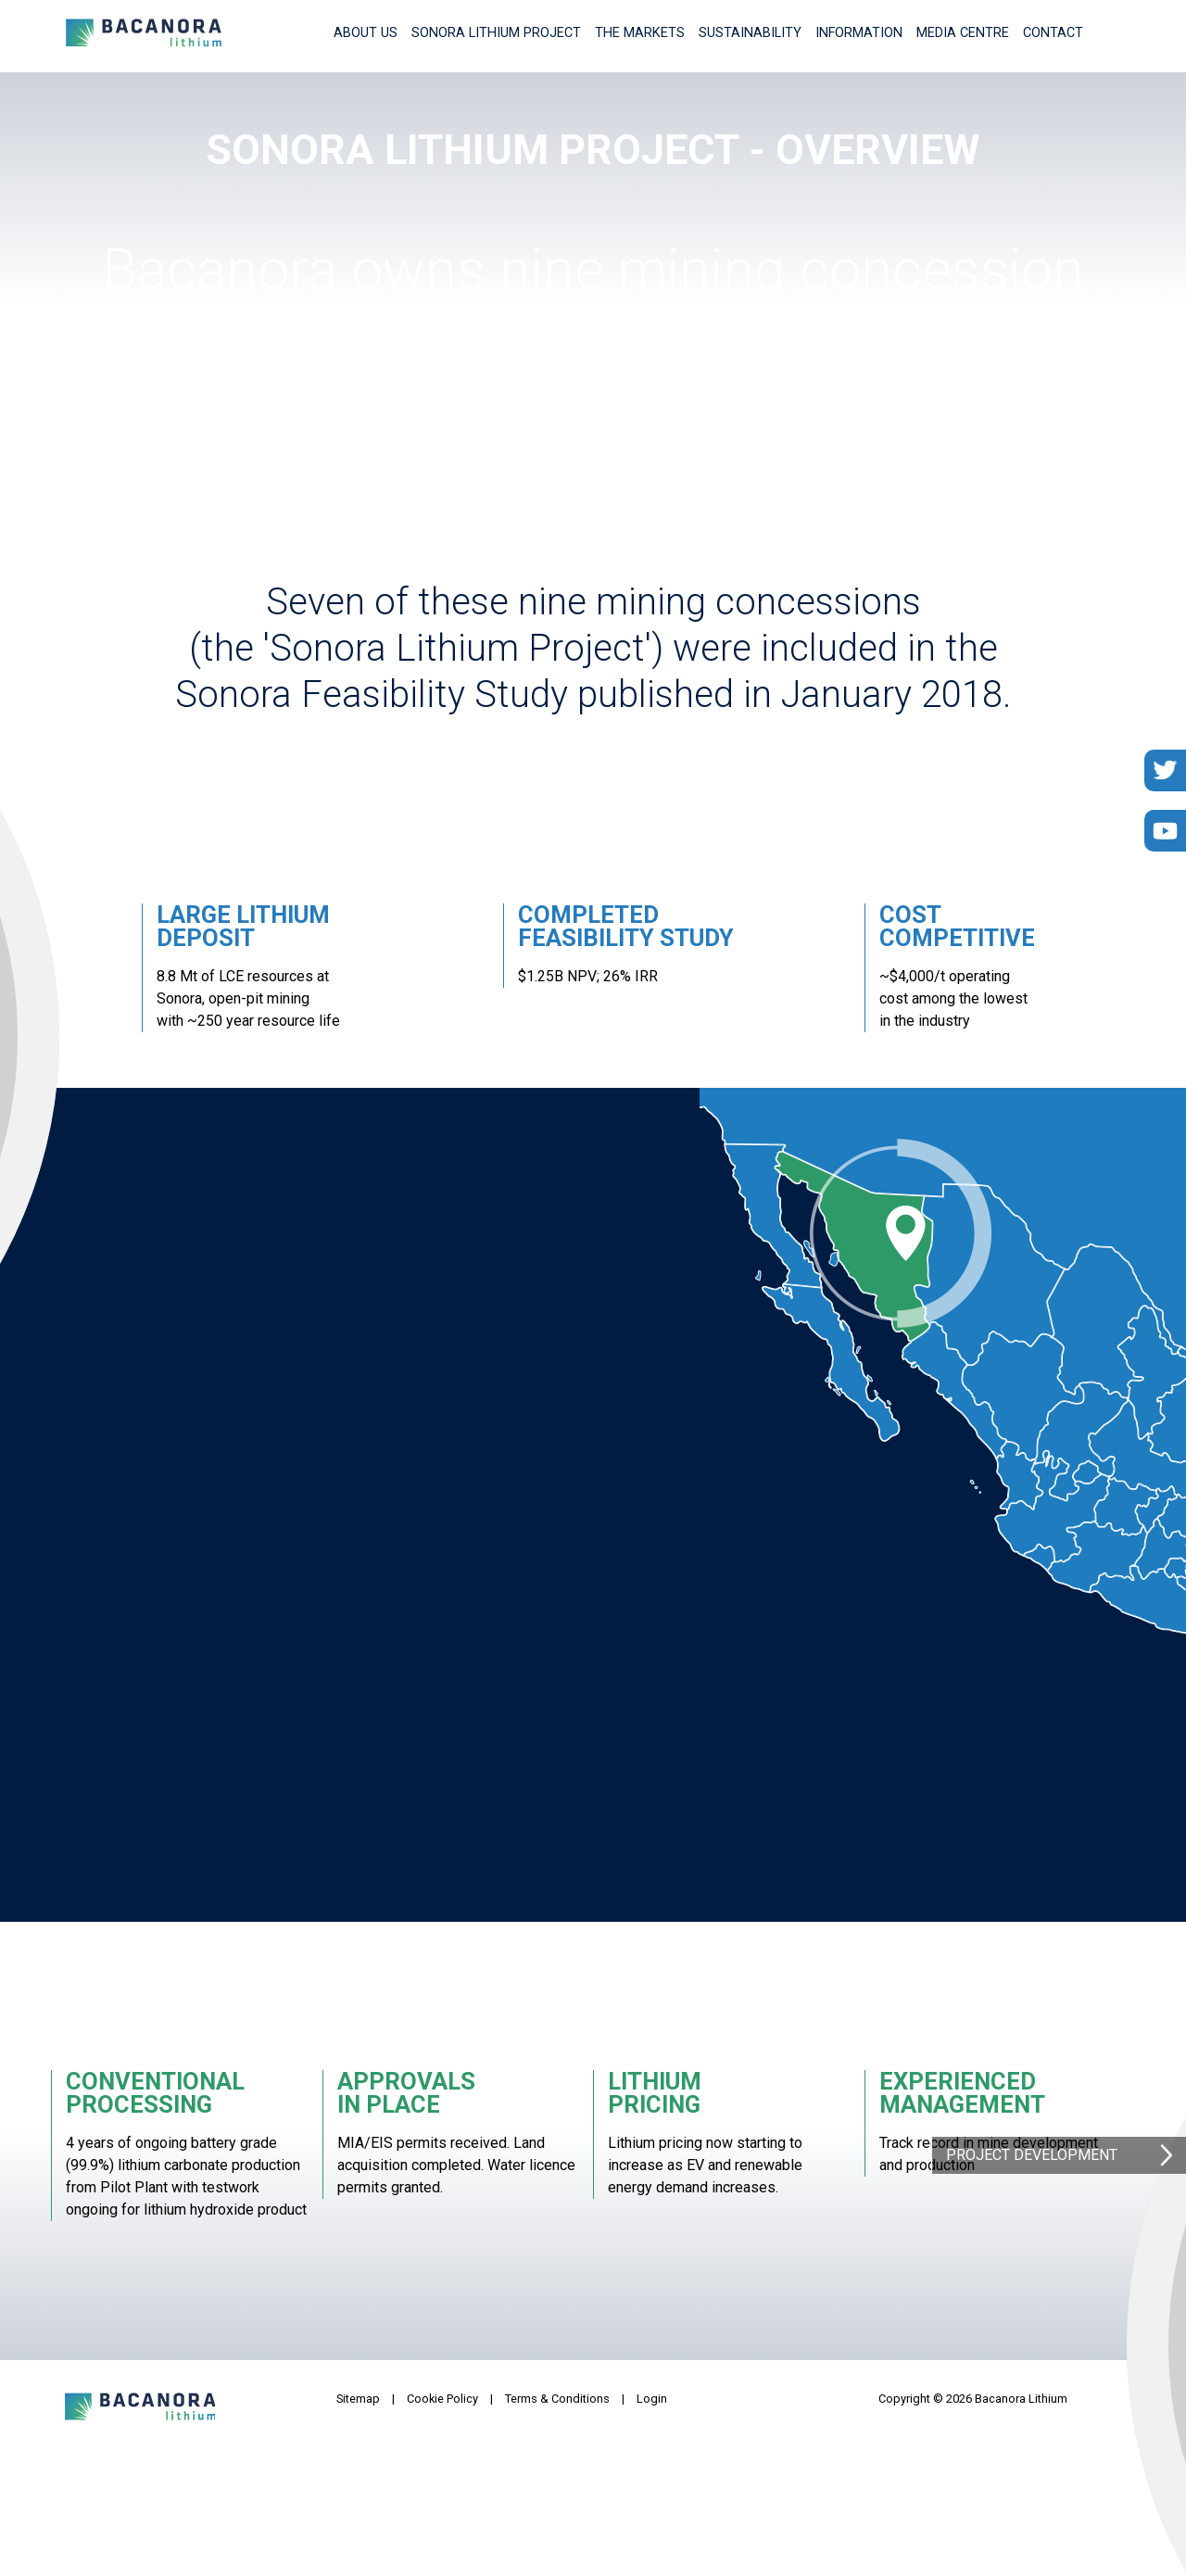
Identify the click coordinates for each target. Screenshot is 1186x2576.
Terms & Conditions (557, 2399)
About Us (365, 33)
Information (858, 33)
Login (652, 2399)
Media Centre (962, 33)
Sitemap (358, 2399)
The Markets (640, 33)
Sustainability (750, 33)
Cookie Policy (442, 2399)
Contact (1053, 33)
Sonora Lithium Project (496, 33)
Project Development (1031, 2155)
